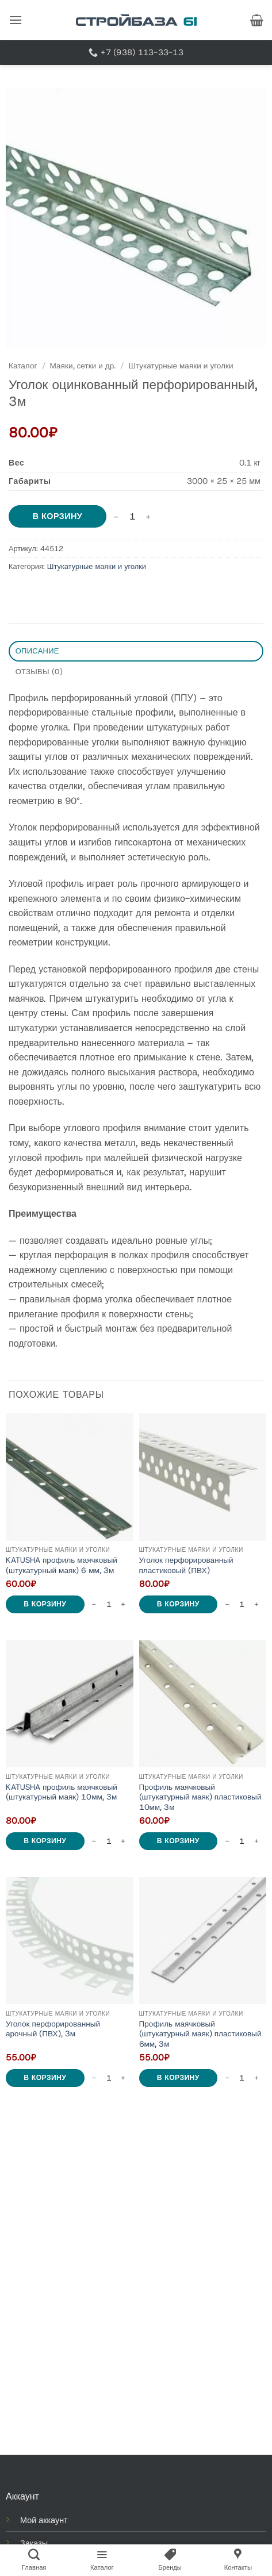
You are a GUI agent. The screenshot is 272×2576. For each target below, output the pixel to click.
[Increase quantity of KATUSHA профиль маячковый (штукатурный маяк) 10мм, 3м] (124, 1841)
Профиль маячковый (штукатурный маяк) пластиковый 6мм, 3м (200, 2034)
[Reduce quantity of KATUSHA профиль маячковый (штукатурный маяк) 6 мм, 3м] (94, 1604)
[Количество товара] (132, 516)
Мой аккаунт (44, 2520)
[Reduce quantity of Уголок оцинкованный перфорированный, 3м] (116, 517)
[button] (15, 20)
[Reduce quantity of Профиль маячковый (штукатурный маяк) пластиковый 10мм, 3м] (227, 1841)
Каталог (23, 365)
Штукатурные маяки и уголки (180, 365)
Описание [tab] (37, 651)
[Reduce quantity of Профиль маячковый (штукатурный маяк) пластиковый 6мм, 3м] (227, 2078)
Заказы (34, 2543)
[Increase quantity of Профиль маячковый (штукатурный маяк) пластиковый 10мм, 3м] (256, 1841)
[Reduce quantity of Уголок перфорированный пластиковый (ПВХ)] (227, 1604)
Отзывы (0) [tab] (39, 671)
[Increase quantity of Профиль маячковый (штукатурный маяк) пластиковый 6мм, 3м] (256, 2078)
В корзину (57, 516)
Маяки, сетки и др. (83, 365)
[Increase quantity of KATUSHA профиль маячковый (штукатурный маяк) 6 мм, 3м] (124, 1604)
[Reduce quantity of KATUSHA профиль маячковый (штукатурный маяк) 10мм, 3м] (94, 1841)
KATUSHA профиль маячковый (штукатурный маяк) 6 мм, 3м (61, 1565)
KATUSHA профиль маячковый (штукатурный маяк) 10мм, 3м (61, 1792)
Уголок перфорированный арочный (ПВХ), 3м (53, 2029)
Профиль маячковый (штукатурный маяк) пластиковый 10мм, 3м (200, 1797)
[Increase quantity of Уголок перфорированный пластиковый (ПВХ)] (256, 1604)
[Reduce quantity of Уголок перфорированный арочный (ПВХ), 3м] (94, 2078)
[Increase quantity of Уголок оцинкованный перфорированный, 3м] (148, 517)
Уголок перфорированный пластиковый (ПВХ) (186, 1565)
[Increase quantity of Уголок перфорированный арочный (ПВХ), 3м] (124, 2078)
